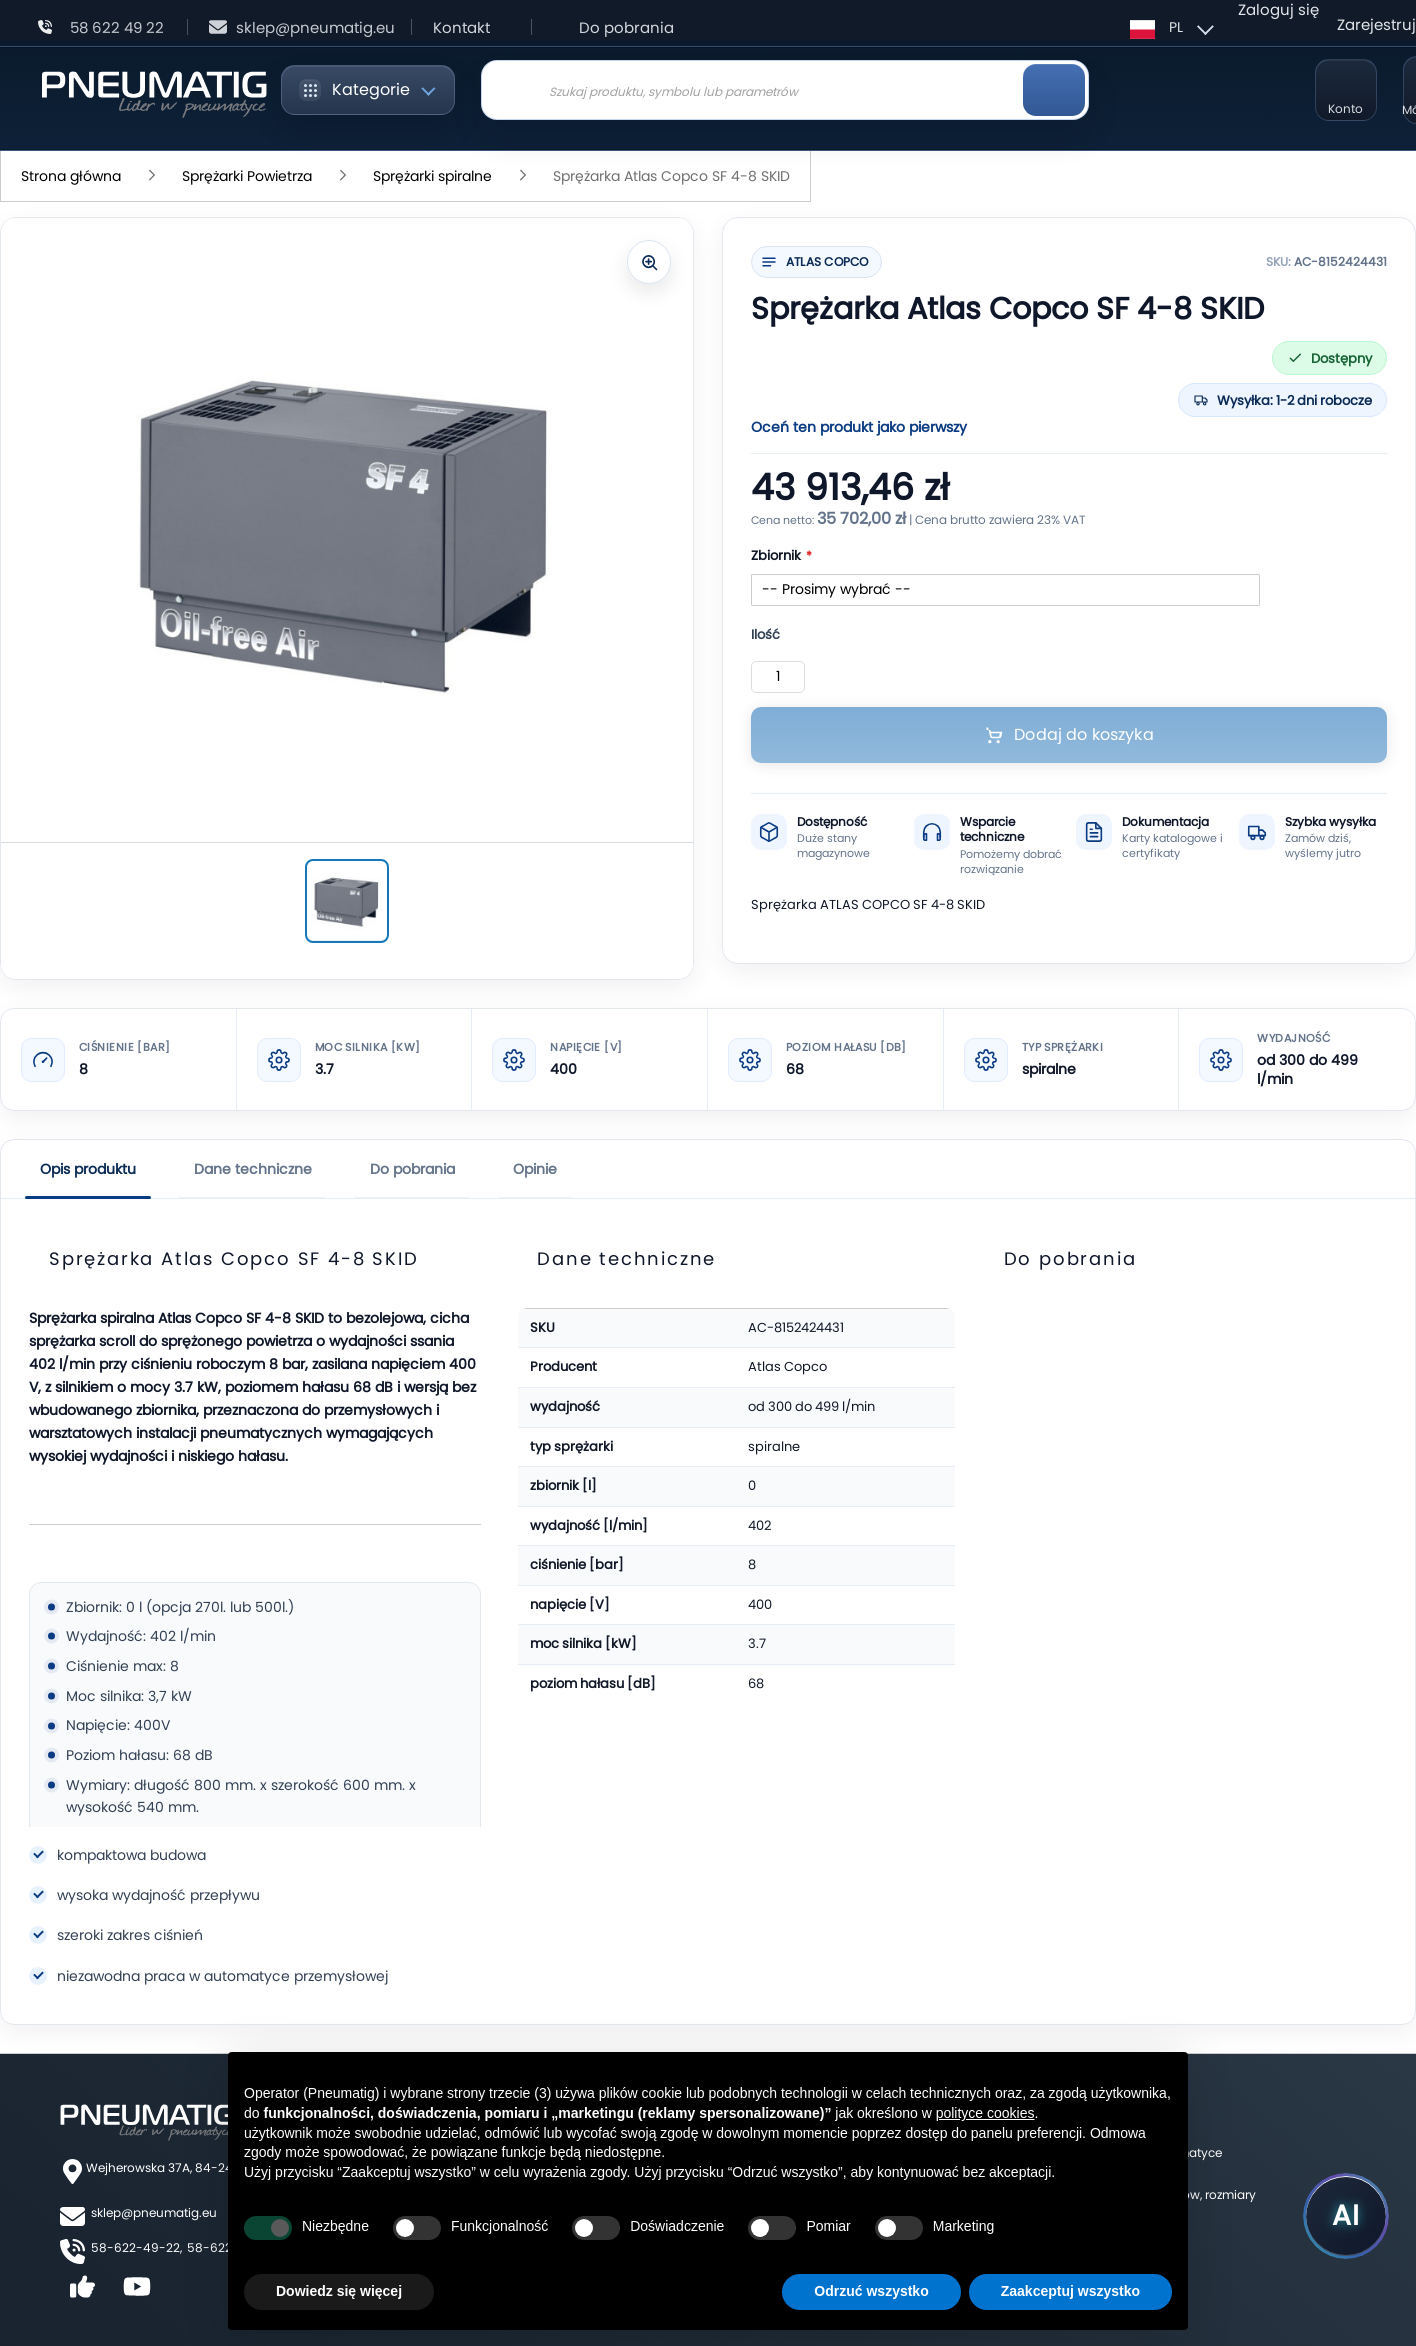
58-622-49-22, (136, 2247)
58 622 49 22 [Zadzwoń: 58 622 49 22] (117, 27)
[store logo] (153, 90)
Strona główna (71, 176)
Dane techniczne (253, 1169)
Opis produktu (88, 1169)
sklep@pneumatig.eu (154, 2212)
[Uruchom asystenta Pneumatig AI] (1346, 2216)
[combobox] (785, 90)
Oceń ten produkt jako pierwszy (859, 427)
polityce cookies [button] (985, 2113)
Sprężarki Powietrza (247, 176)
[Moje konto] (1346, 90)
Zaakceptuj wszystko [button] (1070, 2291)
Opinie (535, 1169)
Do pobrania (626, 27)
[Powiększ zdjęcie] (649, 262)
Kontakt (461, 27)
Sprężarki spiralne (432, 176)
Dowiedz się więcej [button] (339, 2291)
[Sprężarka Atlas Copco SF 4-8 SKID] (347, 901)
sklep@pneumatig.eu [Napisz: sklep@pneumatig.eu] (315, 27)
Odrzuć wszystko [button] (871, 2291)
